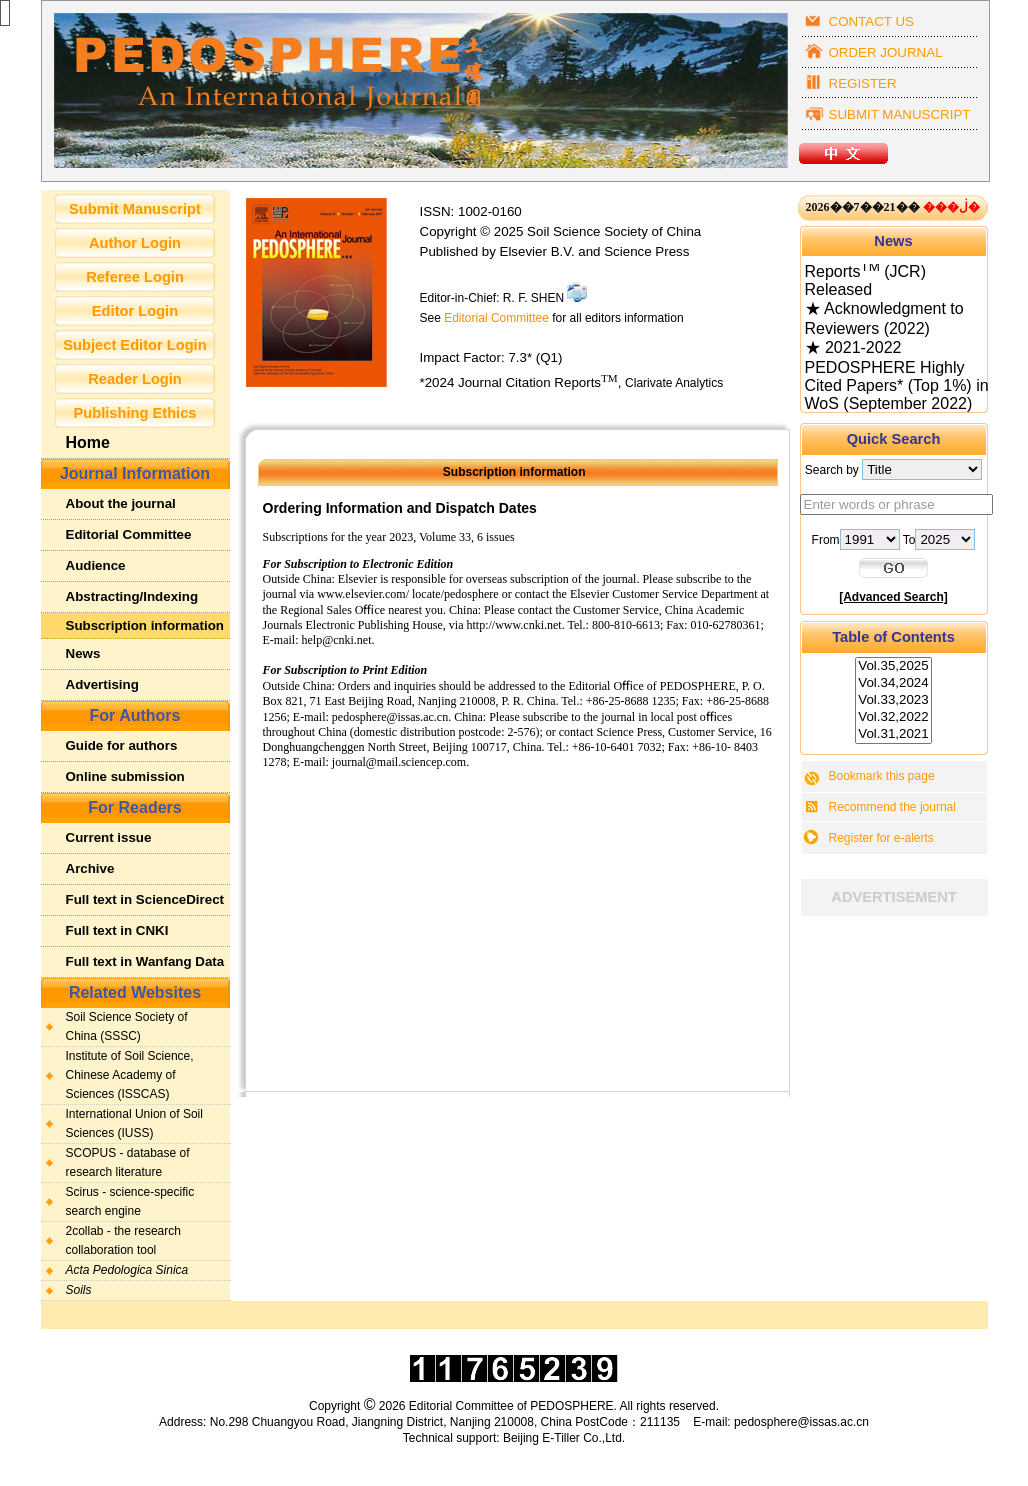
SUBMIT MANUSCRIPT (900, 114)
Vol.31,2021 (893, 734)
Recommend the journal (892, 807)
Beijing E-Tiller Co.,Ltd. (564, 1438)
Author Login (135, 243)
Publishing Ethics (135, 413)
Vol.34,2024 (893, 683)
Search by (893, 470)
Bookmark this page (882, 776)
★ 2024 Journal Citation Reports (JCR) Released (891, 271)
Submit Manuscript (135, 209)
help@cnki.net (337, 640)
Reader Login (135, 379)
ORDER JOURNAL (886, 52)
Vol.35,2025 (893, 666)
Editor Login (135, 311)
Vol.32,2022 (893, 717)
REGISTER (863, 83)
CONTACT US (871, 21)
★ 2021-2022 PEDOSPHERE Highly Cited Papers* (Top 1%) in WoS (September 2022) (897, 378)
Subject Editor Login (134, 345)
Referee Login (135, 277)
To (939, 540)
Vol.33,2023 (893, 700)
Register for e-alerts (881, 838)
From (857, 540)
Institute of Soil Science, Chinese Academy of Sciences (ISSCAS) (130, 1075)
